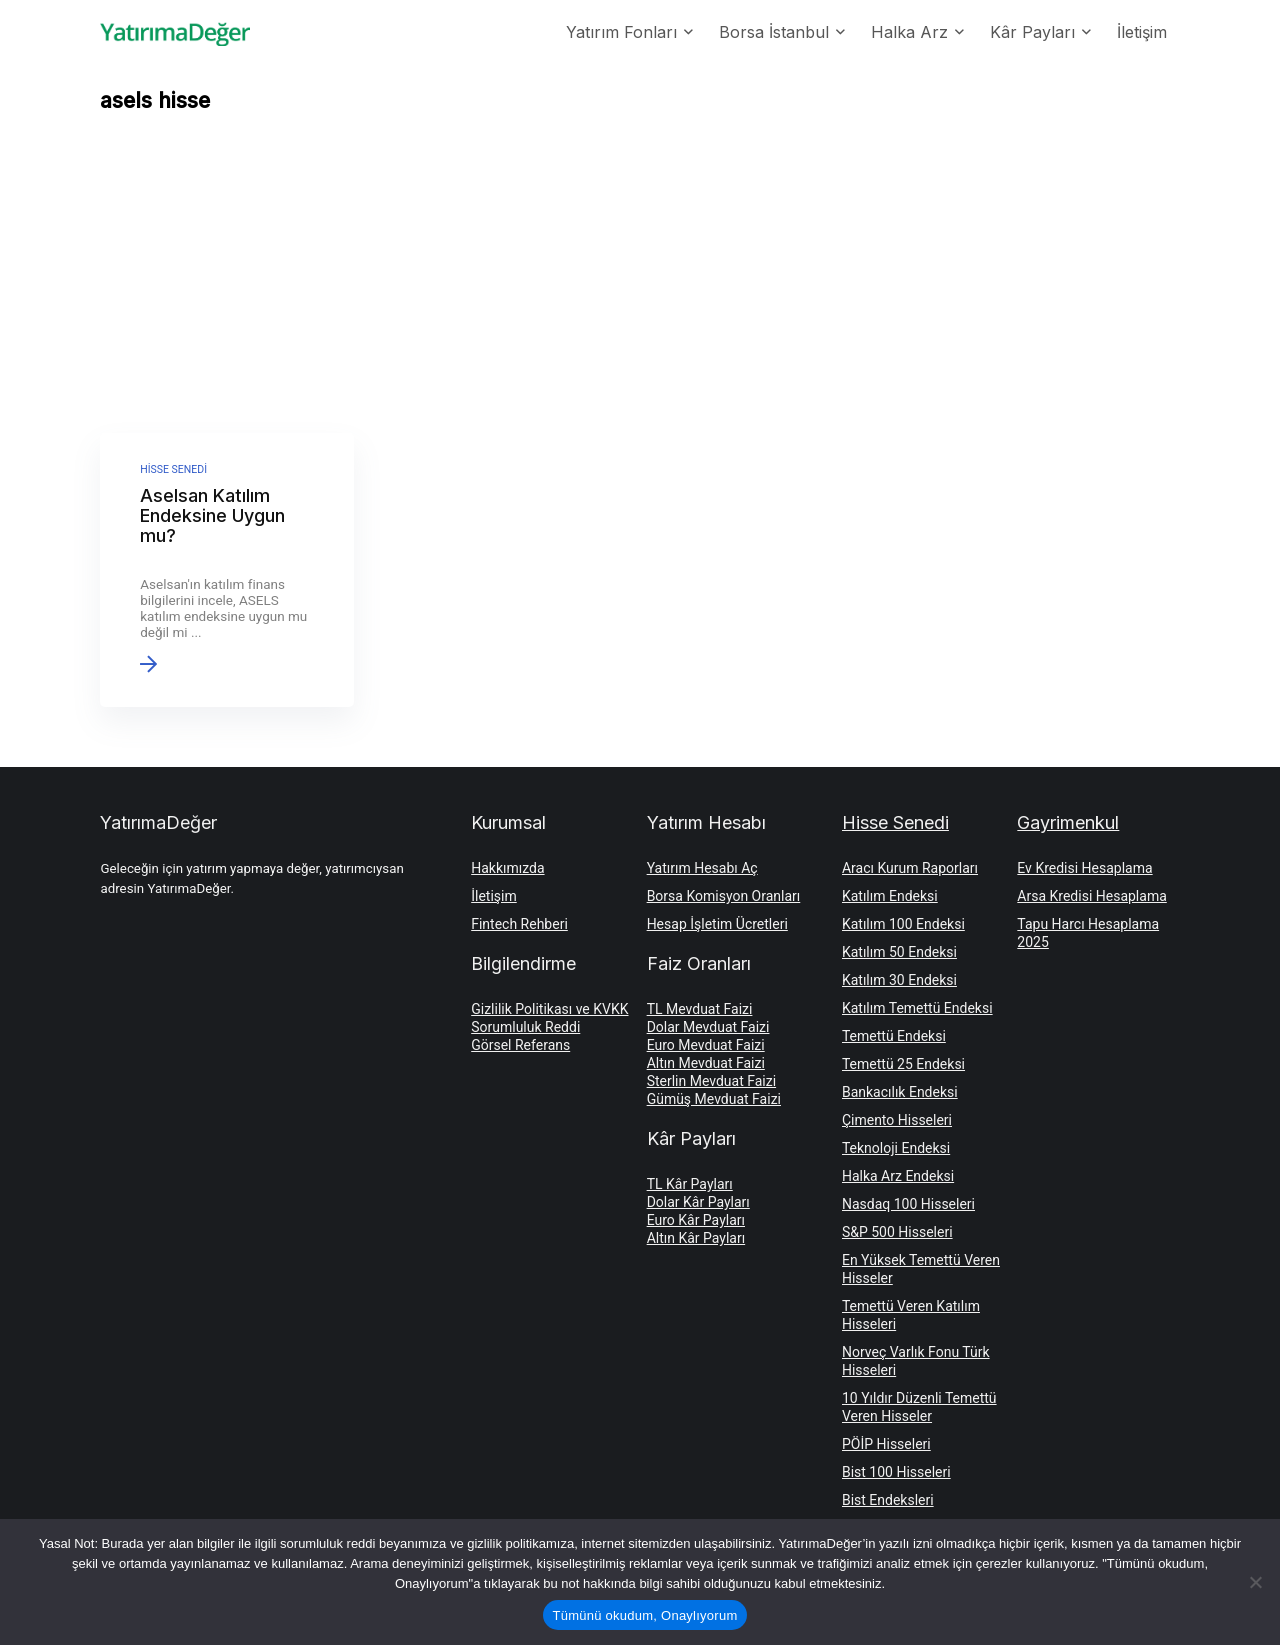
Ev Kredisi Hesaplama (1084, 868)
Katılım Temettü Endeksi (917, 1008)
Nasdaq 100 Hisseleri (908, 1204)
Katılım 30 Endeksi (899, 980)
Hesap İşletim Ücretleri (717, 924)
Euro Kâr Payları (696, 1220)
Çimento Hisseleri (897, 1120)
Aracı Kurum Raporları (910, 868)
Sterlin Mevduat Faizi (711, 1081)
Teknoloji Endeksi (896, 1148)
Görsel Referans (520, 1045)
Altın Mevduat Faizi (706, 1063)
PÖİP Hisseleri (886, 1444)
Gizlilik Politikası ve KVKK (549, 1009)
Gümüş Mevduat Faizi (714, 1099)
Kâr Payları (1032, 32)
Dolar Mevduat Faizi (708, 1027)
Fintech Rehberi (519, 924)
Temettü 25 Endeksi (903, 1064)
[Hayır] (1255, 1582)
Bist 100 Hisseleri (896, 1472)
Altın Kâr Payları (696, 1238)
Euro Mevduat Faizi (706, 1045)
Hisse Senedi (895, 822)
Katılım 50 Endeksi (899, 952)
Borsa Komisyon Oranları (724, 896)
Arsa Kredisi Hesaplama (1091, 896)
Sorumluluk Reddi (525, 1027)
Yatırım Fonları (621, 32)
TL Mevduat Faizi (700, 1009)
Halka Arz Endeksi (898, 1176)
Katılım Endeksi (890, 896)
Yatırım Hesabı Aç (702, 868)
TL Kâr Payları (690, 1184)
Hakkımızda (507, 868)
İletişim (1142, 32)
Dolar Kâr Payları (698, 1202)
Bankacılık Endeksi (900, 1092)
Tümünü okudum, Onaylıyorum (645, 1615)
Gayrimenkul (1068, 822)
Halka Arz (909, 32)
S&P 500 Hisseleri (897, 1232)
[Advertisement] (640, 278)
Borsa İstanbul (774, 32)
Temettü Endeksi (894, 1036)
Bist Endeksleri (888, 1500)
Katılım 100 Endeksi (903, 924)
